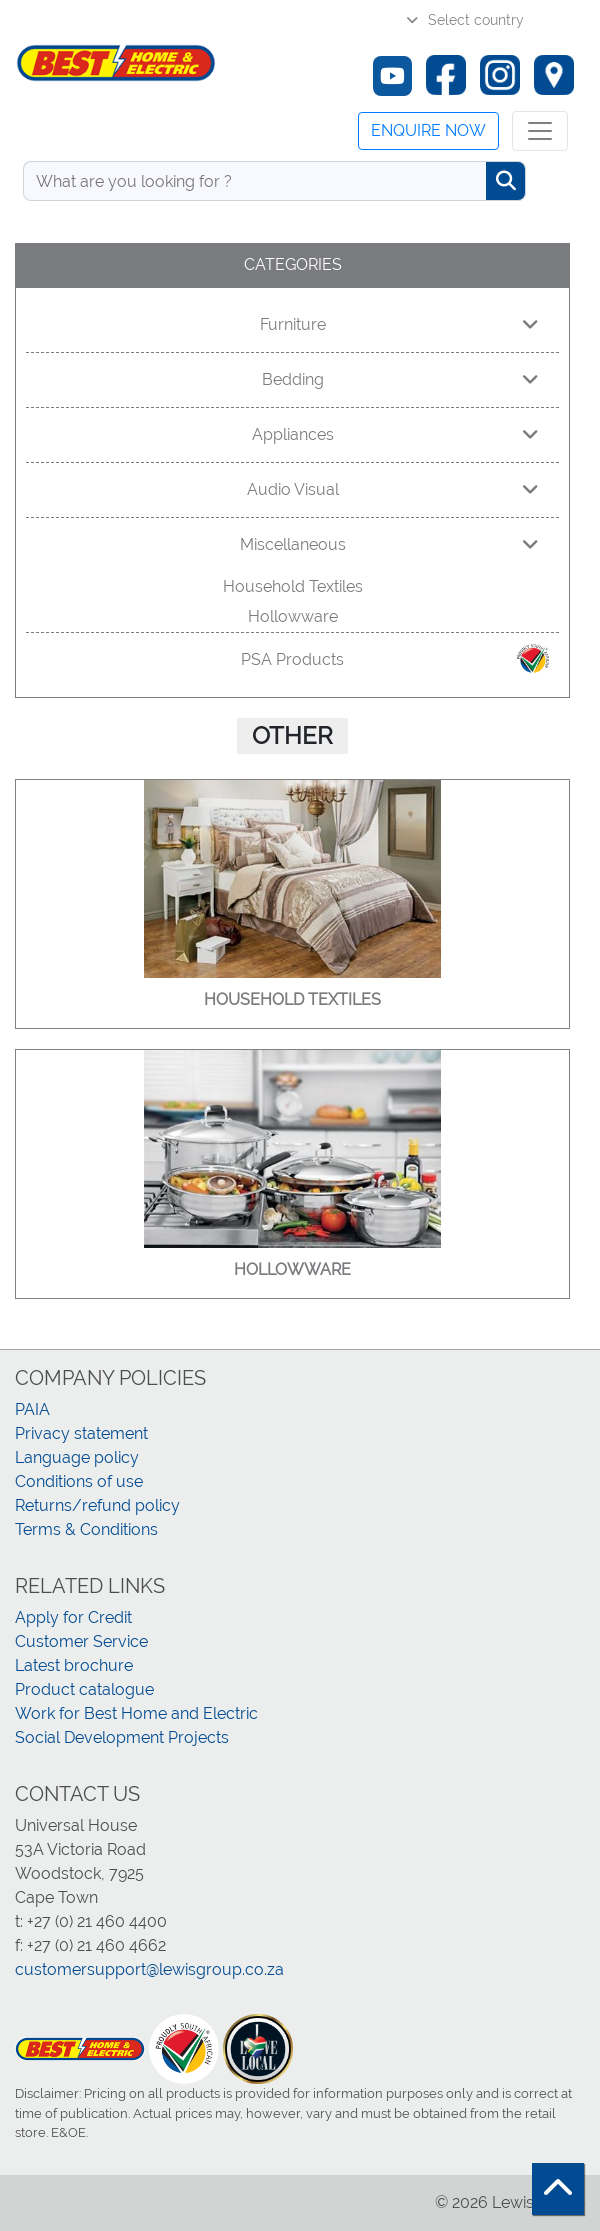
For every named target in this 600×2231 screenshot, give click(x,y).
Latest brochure (74, 1665)
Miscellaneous (390, 544)
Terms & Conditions (86, 1529)
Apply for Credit (73, 1617)
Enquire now (428, 130)
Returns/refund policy (97, 1505)
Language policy (77, 1457)
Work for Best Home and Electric (136, 1713)
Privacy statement (81, 1433)
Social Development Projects (122, 1737)
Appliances (396, 434)
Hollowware (293, 616)
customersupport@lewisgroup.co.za (149, 1969)
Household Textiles (293, 586)
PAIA (32, 1409)
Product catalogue (84, 1689)
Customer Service (81, 1641)
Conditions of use (79, 1481)
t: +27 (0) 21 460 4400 (91, 1921)
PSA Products (397, 659)
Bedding (401, 379)
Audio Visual (393, 489)
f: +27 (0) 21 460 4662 (90, 1945)
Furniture (400, 324)
